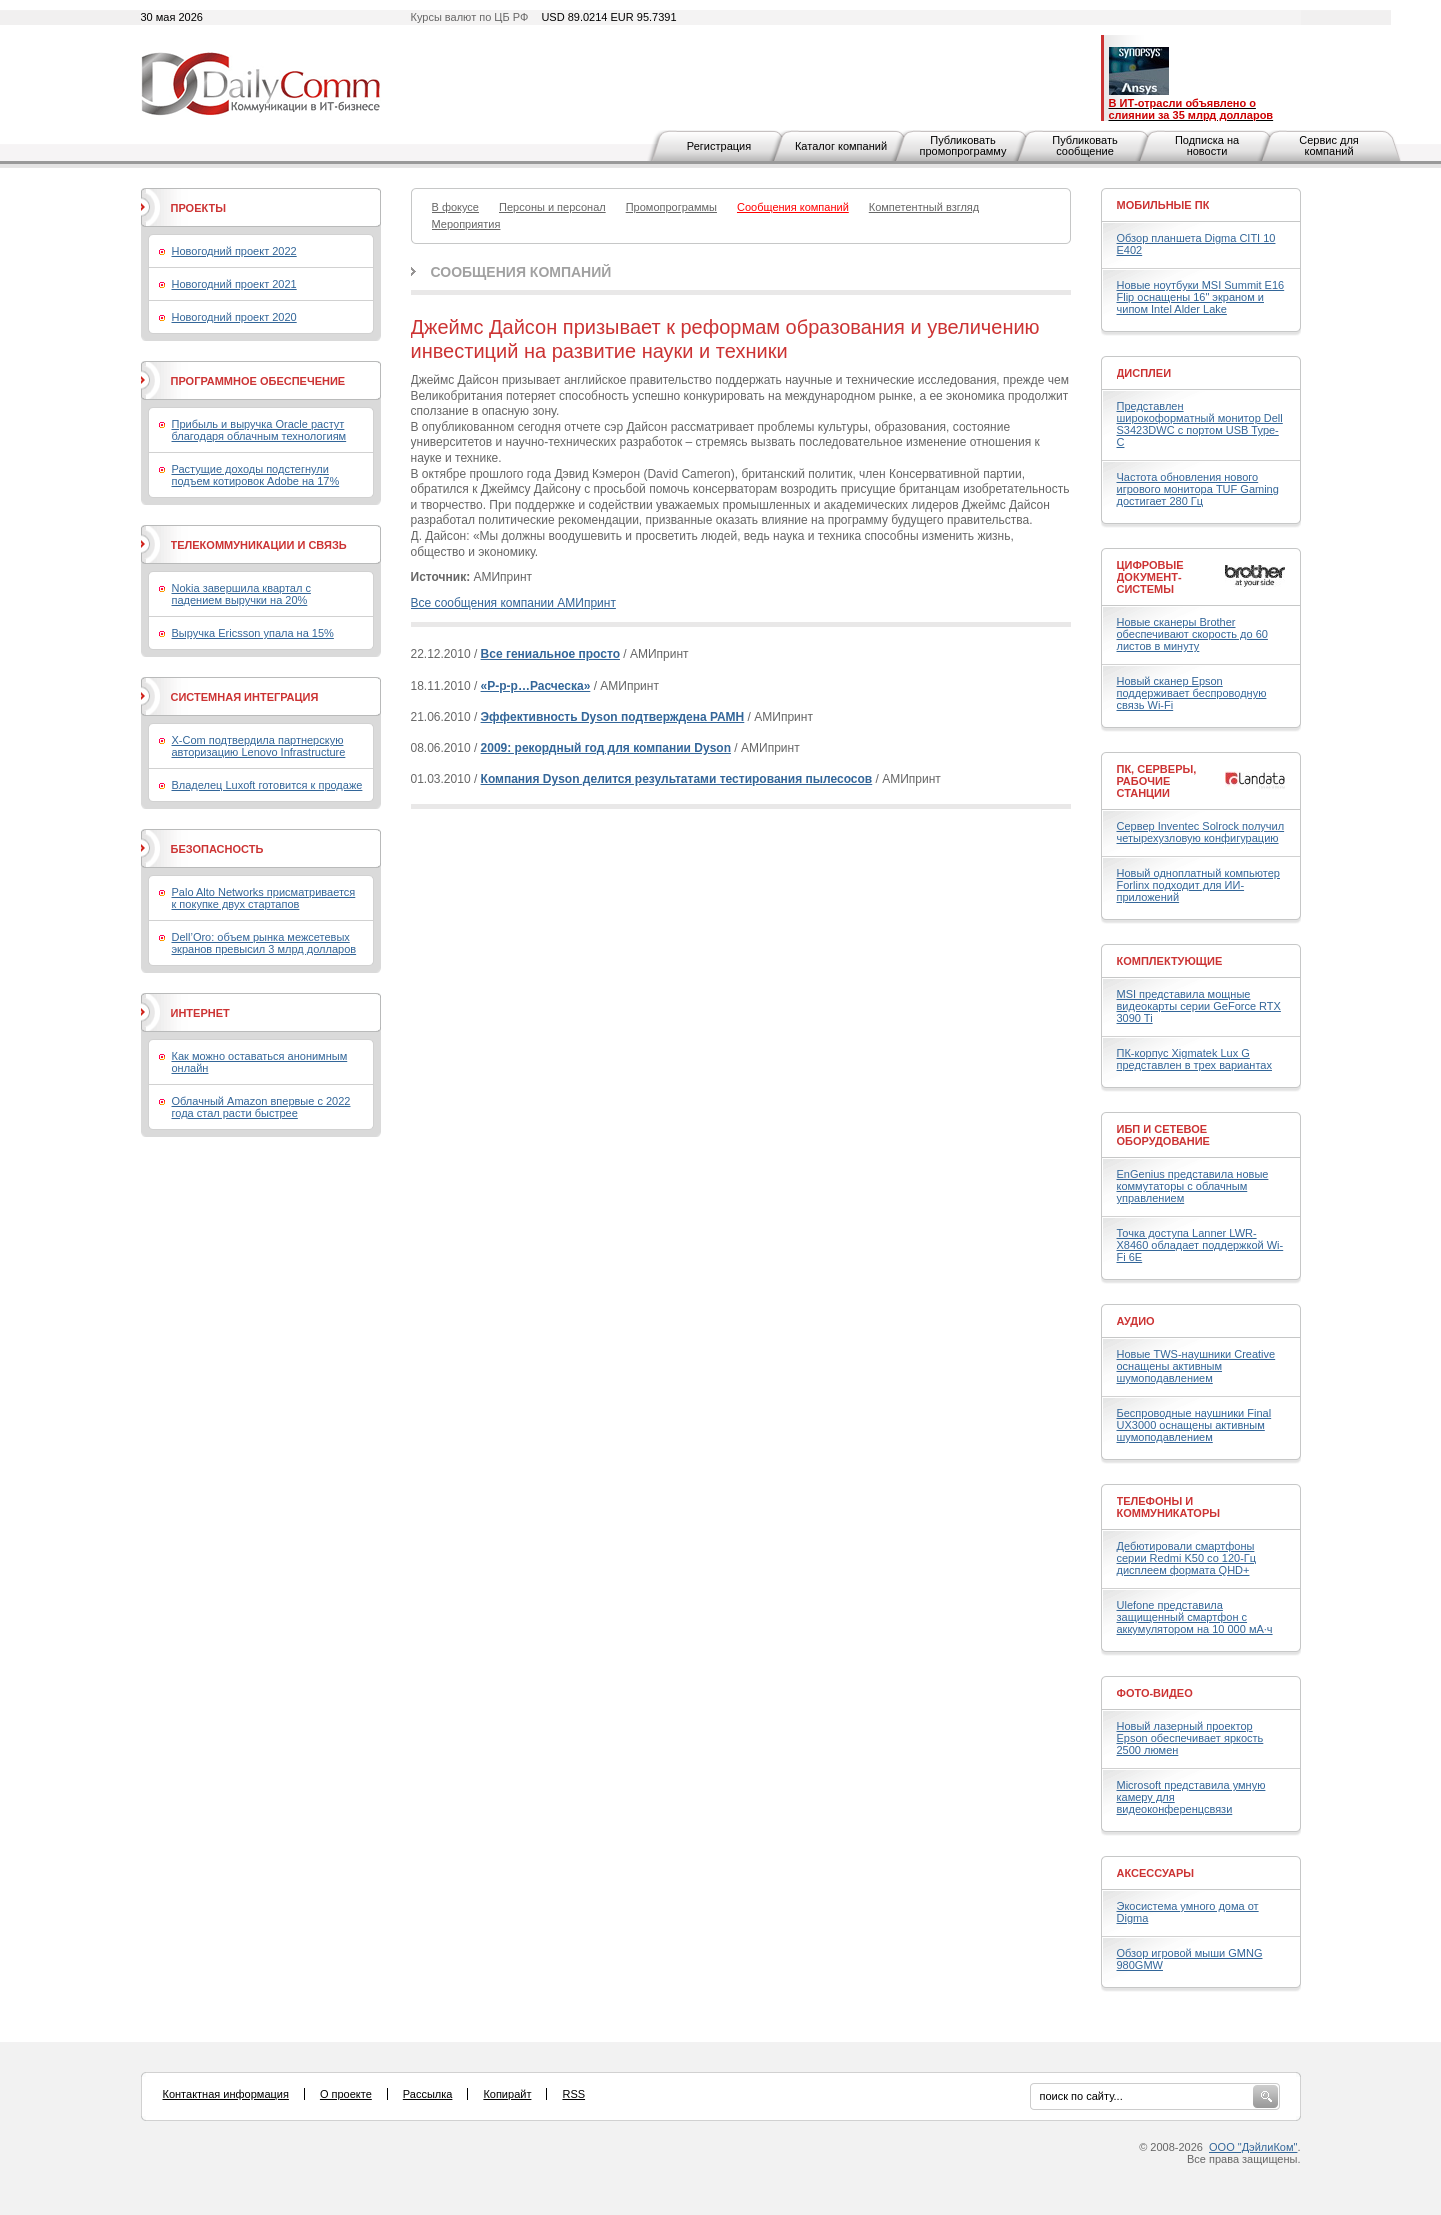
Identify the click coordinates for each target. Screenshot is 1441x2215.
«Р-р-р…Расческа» (536, 686)
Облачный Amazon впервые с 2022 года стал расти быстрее (261, 1107)
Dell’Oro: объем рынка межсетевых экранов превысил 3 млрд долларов (264, 943)
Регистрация (719, 146)
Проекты (198, 208)
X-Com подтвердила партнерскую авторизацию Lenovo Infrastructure (259, 746)
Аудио (1136, 1321)
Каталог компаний (841, 146)
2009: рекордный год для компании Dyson (606, 748)
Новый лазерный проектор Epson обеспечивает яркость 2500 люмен (1190, 1738)
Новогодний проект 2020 (234, 317)
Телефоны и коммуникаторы (1169, 1507)
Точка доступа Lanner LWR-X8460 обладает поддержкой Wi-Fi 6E (1200, 1245)
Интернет (200, 1013)
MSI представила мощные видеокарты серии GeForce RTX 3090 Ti (1199, 1006)
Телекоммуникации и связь (259, 545)
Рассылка (428, 2094)
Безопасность (217, 849)
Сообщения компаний (521, 272)
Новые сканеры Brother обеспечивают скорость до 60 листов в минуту (1192, 634)
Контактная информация (226, 2094)
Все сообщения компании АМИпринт (513, 603)
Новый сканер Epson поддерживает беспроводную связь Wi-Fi (1192, 693)
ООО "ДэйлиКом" (1253, 2147)
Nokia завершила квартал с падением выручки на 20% (241, 594)
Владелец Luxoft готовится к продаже (267, 785)
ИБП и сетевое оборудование (1163, 1135)
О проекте (346, 2094)
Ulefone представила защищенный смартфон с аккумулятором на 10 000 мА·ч (1195, 1617)
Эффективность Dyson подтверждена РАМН (613, 717)
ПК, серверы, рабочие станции (1157, 781)
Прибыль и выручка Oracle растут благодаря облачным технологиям (259, 430)
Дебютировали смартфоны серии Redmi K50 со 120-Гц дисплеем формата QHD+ (1187, 1558)
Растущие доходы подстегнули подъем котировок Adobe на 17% (256, 475)
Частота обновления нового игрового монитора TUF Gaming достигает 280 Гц (1198, 489)
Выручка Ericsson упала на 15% (253, 633)
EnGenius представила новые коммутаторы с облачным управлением (1193, 1186)
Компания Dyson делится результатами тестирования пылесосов (677, 779)
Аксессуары (1156, 1873)
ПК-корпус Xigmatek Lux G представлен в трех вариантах (1194, 1059)
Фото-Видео (1155, 1693)
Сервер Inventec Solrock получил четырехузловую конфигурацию (1201, 832)
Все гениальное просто (550, 654)
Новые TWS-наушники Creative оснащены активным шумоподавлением (1196, 1366)
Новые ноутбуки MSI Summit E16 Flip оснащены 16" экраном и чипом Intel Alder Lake (1201, 297)
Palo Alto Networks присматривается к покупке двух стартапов (264, 898)
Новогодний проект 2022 (234, 251)
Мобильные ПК (1163, 205)
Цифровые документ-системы (1150, 577)
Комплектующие (1170, 961)
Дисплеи (1144, 373)
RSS (573, 2094)
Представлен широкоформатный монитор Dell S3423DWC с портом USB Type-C (1200, 424)
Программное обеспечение (258, 381)
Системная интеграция (245, 697)
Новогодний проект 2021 (234, 284)
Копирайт (507, 2094)
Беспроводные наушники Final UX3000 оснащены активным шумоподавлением (1194, 1425)
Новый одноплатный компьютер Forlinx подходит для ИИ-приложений (1198, 885)
